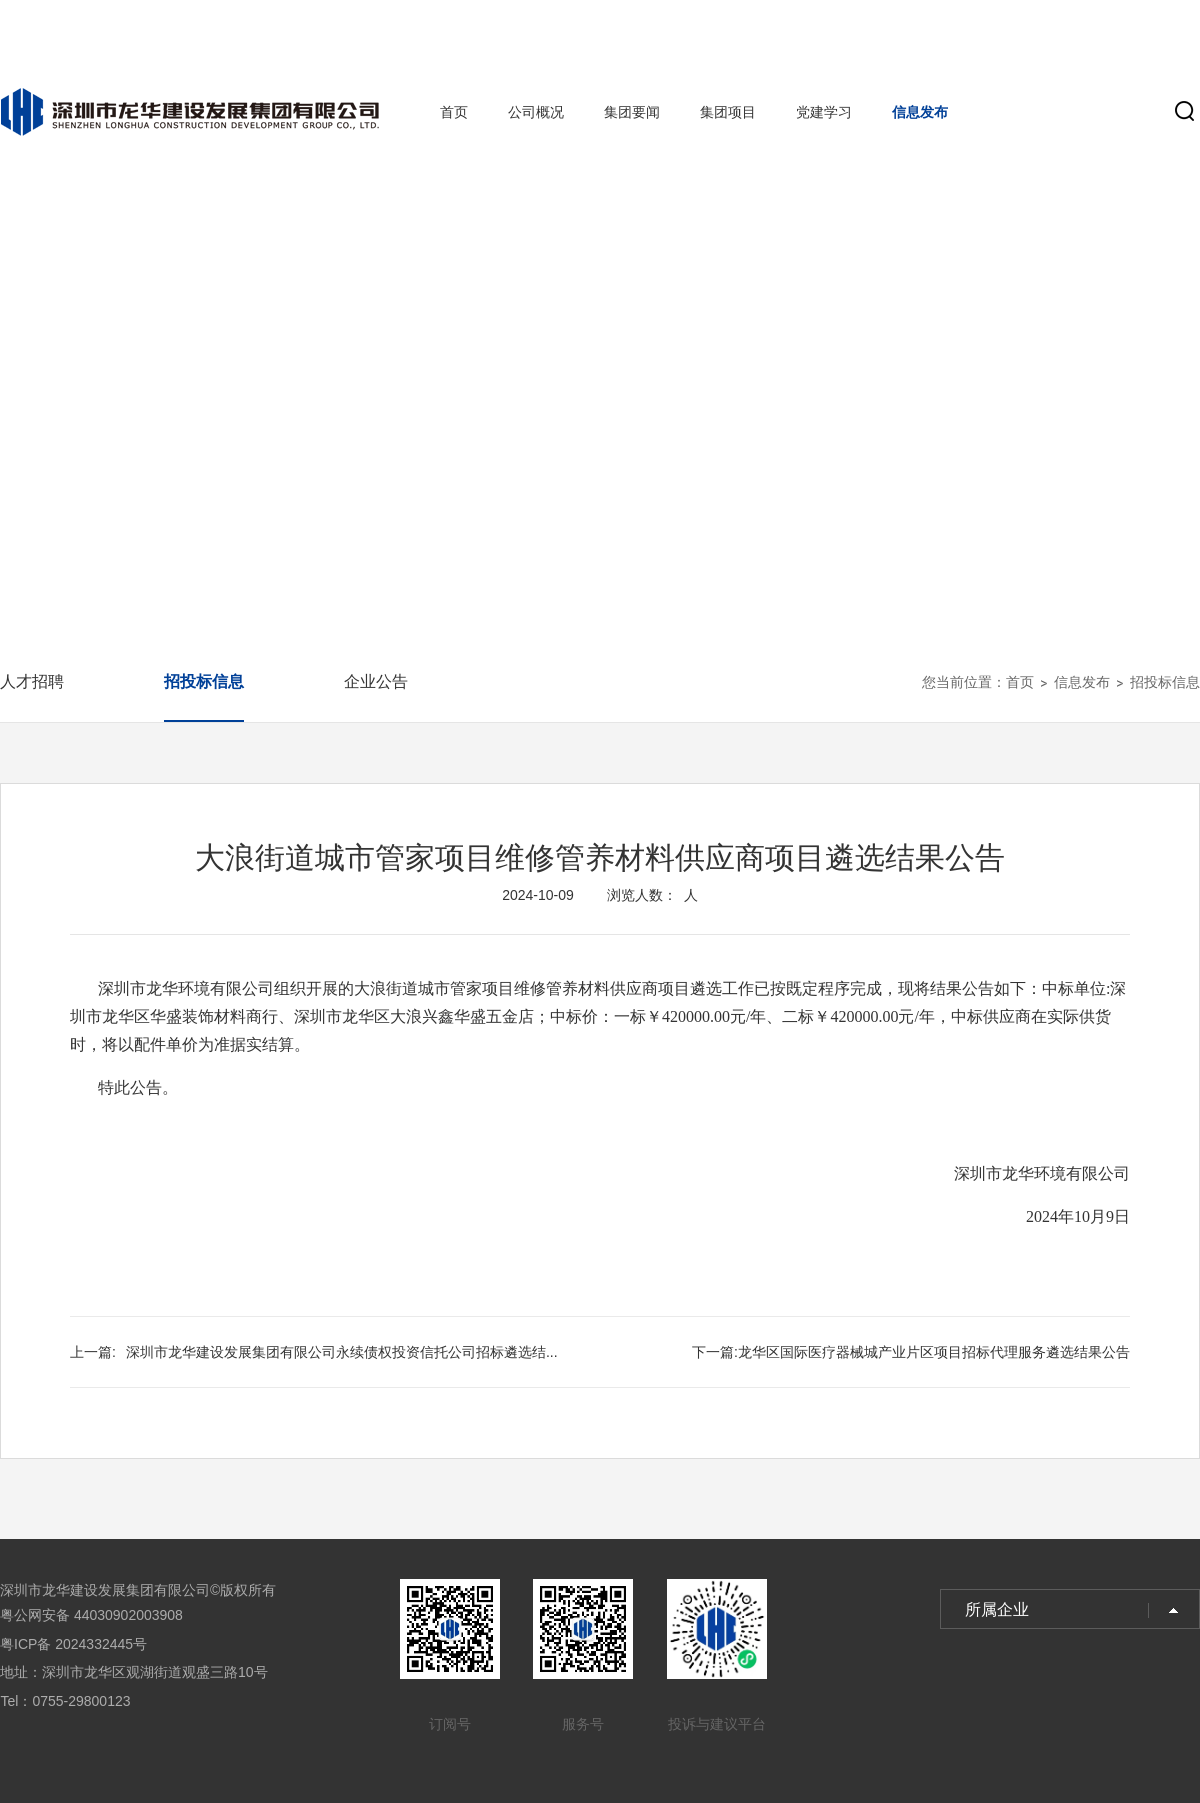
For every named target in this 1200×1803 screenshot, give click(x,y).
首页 (454, 112)
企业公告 (376, 681)
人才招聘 (32, 681)
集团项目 (728, 112)
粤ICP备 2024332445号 (73, 1644)
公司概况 (536, 112)
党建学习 (824, 112)
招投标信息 (204, 681)
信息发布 (920, 112)
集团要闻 (632, 112)
